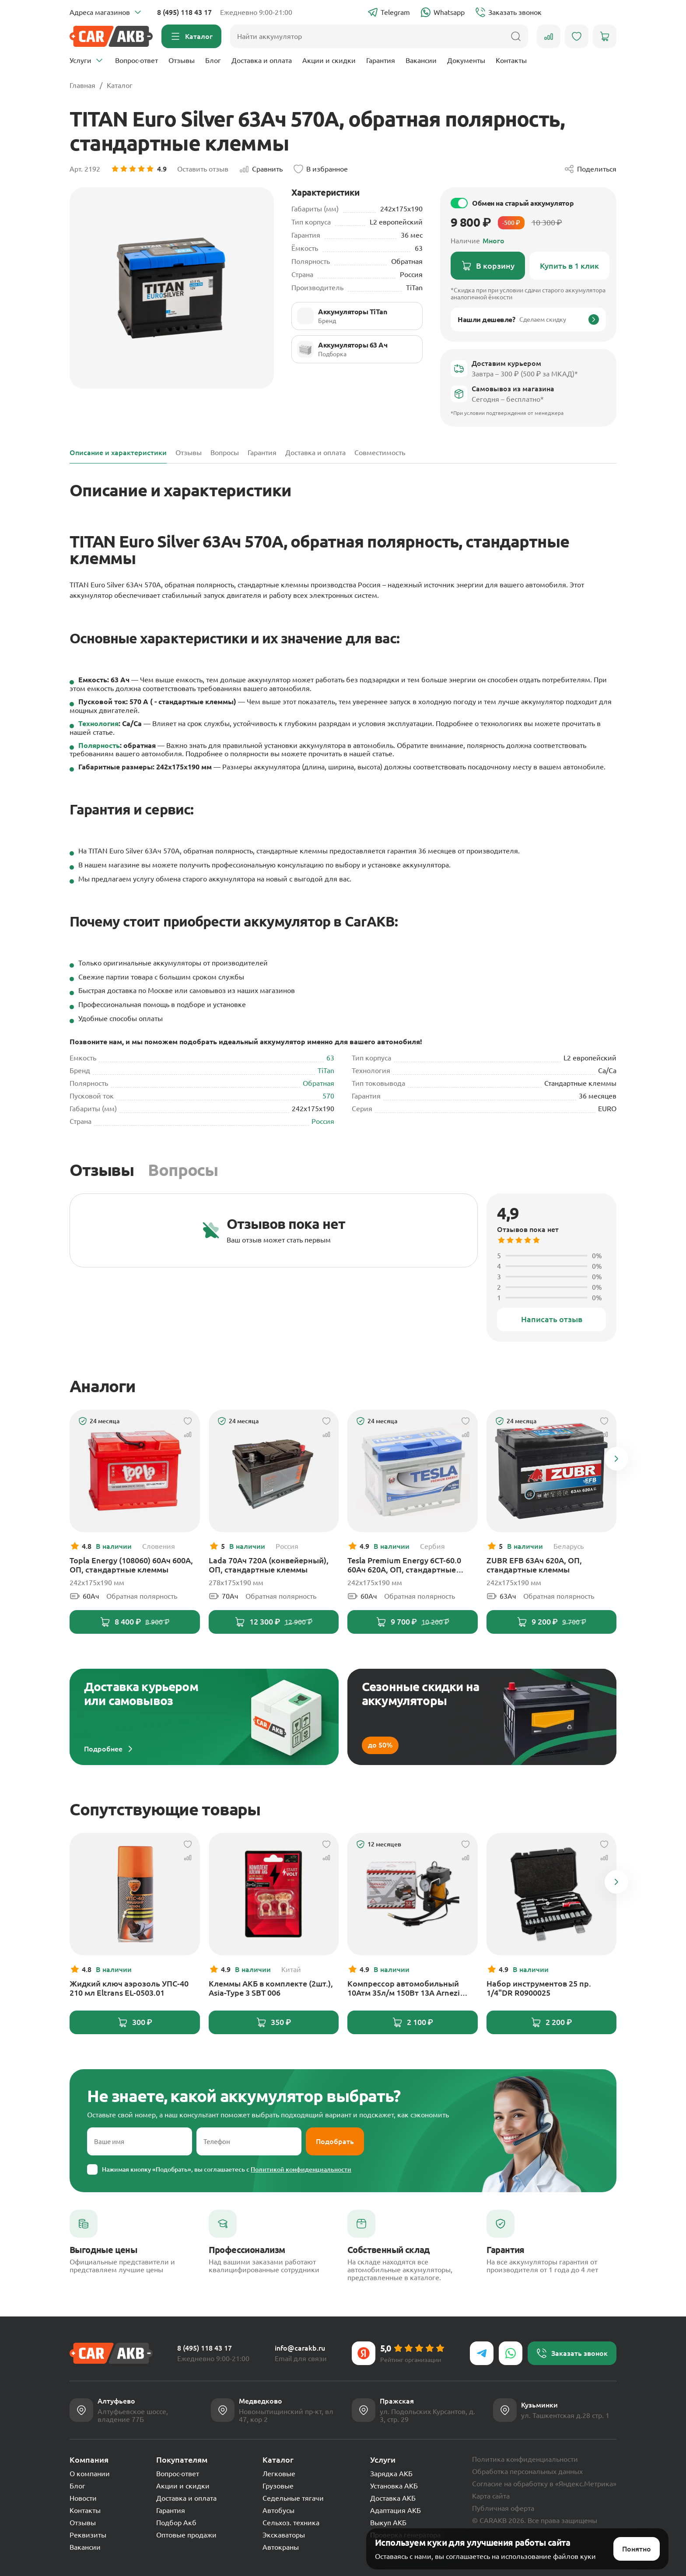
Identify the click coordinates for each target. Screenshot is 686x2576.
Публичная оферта (503, 2508)
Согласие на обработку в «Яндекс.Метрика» (544, 2484)
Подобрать (335, 2141)
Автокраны (280, 2547)
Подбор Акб (176, 2523)
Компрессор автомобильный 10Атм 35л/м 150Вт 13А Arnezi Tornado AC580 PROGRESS (403, 1988)
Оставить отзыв (202, 169)
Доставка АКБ (393, 2498)
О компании (90, 2474)
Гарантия (380, 60)
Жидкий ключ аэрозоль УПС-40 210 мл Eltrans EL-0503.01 (129, 1988)
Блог (213, 60)
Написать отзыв (551, 1319)
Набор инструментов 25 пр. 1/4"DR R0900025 (538, 1988)
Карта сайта (491, 2496)
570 (328, 1096)
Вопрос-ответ (136, 60)
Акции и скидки (329, 60)
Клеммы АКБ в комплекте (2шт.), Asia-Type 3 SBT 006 (271, 1988)
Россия (323, 1121)
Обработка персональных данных (527, 2471)
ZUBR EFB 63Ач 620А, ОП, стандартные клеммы (534, 1565)
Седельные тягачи (293, 2498)
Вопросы (183, 1170)
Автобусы (278, 2510)
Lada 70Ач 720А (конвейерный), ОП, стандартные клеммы (269, 1565)
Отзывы (181, 60)
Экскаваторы (283, 2535)
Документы (466, 60)
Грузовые (278, 2486)
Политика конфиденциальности (525, 2459)
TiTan (326, 1070)
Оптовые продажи (186, 2535)
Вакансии (421, 60)
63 (330, 1058)
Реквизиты (88, 2535)
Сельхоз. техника (290, 2523)
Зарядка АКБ (391, 2474)
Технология (98, 723)
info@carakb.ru (300, 2348)
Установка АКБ (394, 2486)
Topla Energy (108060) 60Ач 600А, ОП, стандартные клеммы (131, 1565)
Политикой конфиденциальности (301, 2169)
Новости (83, 2498)
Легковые (278, 2474)
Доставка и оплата (261, 60)
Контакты (511, 60)
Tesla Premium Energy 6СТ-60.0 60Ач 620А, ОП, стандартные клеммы (404, 1565)
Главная (82, 85)
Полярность (99, 745)
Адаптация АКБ (395, 2510)
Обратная (318, 1083)
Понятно (636, 2538)
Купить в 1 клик (569, 265)
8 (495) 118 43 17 (184, 12)
